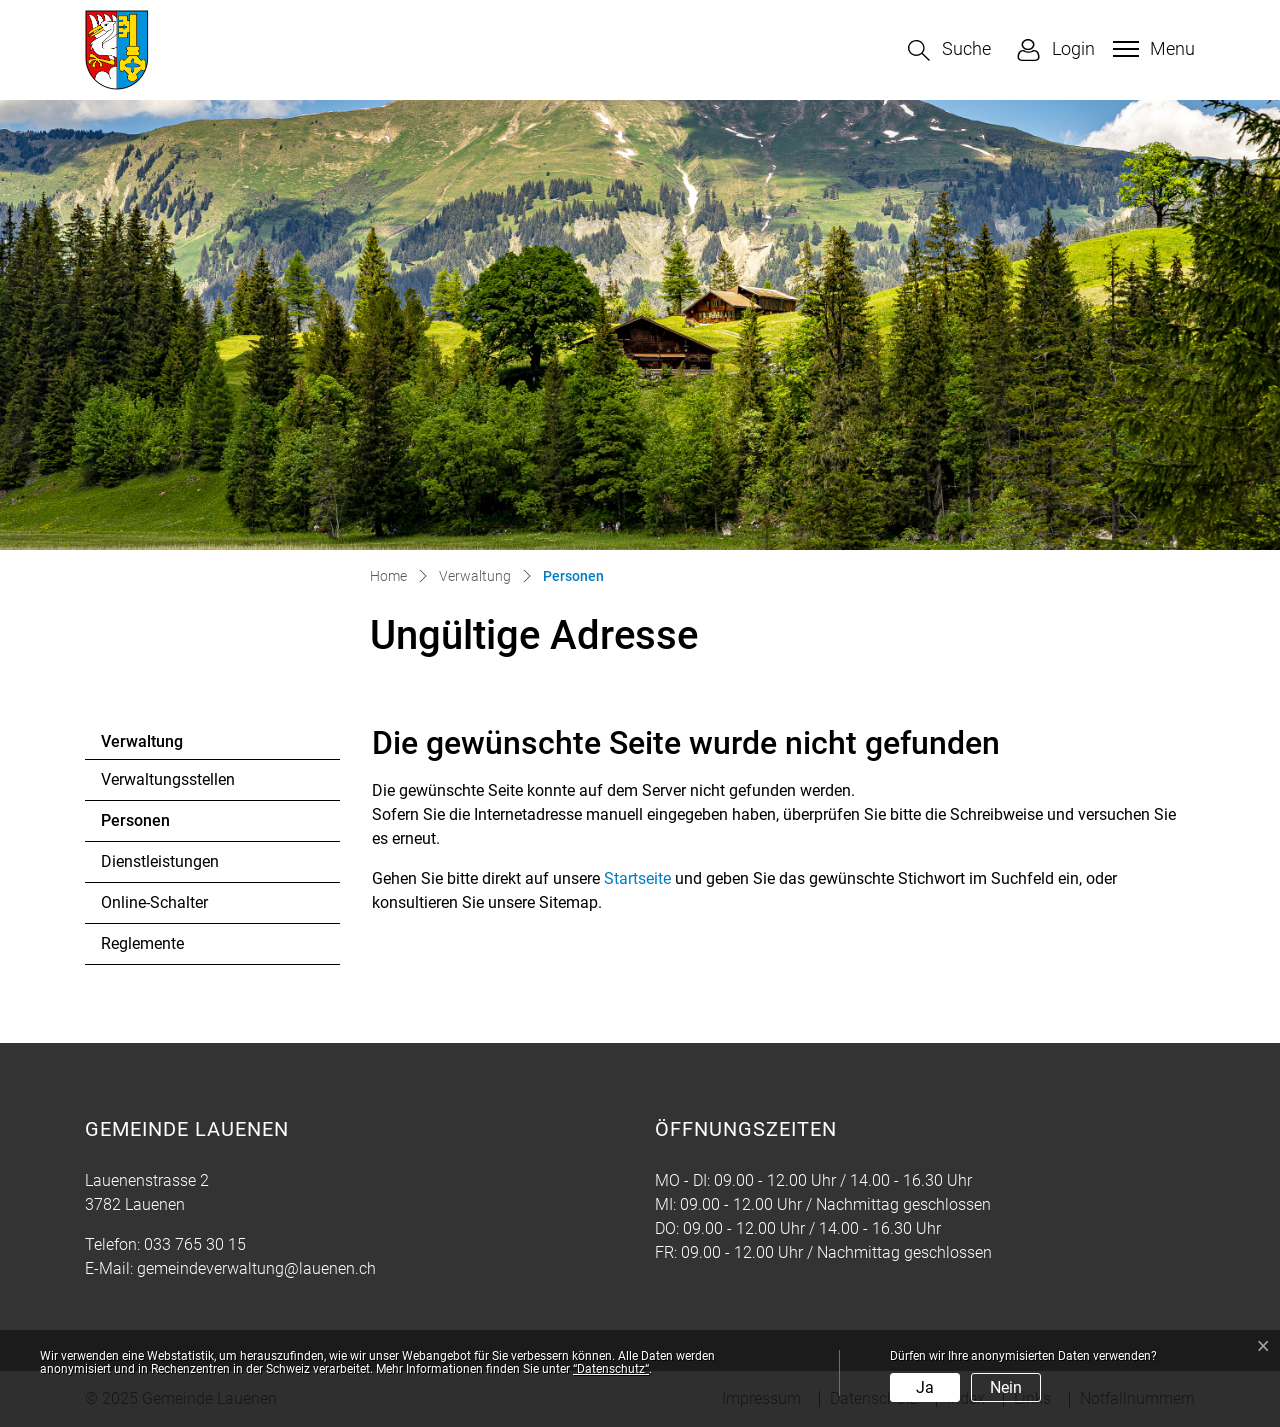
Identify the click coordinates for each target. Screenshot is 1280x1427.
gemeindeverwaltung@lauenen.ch (256, 1268)
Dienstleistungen (160, 861)
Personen (155, 826)
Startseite (637, 878)
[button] (949, 50)
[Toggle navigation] (1151, 49)
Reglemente (142, 943)
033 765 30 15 (195, 1244)
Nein (1006, 1387)
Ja (925, 1387)
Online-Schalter (154, 902)
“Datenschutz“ (611, 1369)
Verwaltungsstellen (168, 779)
